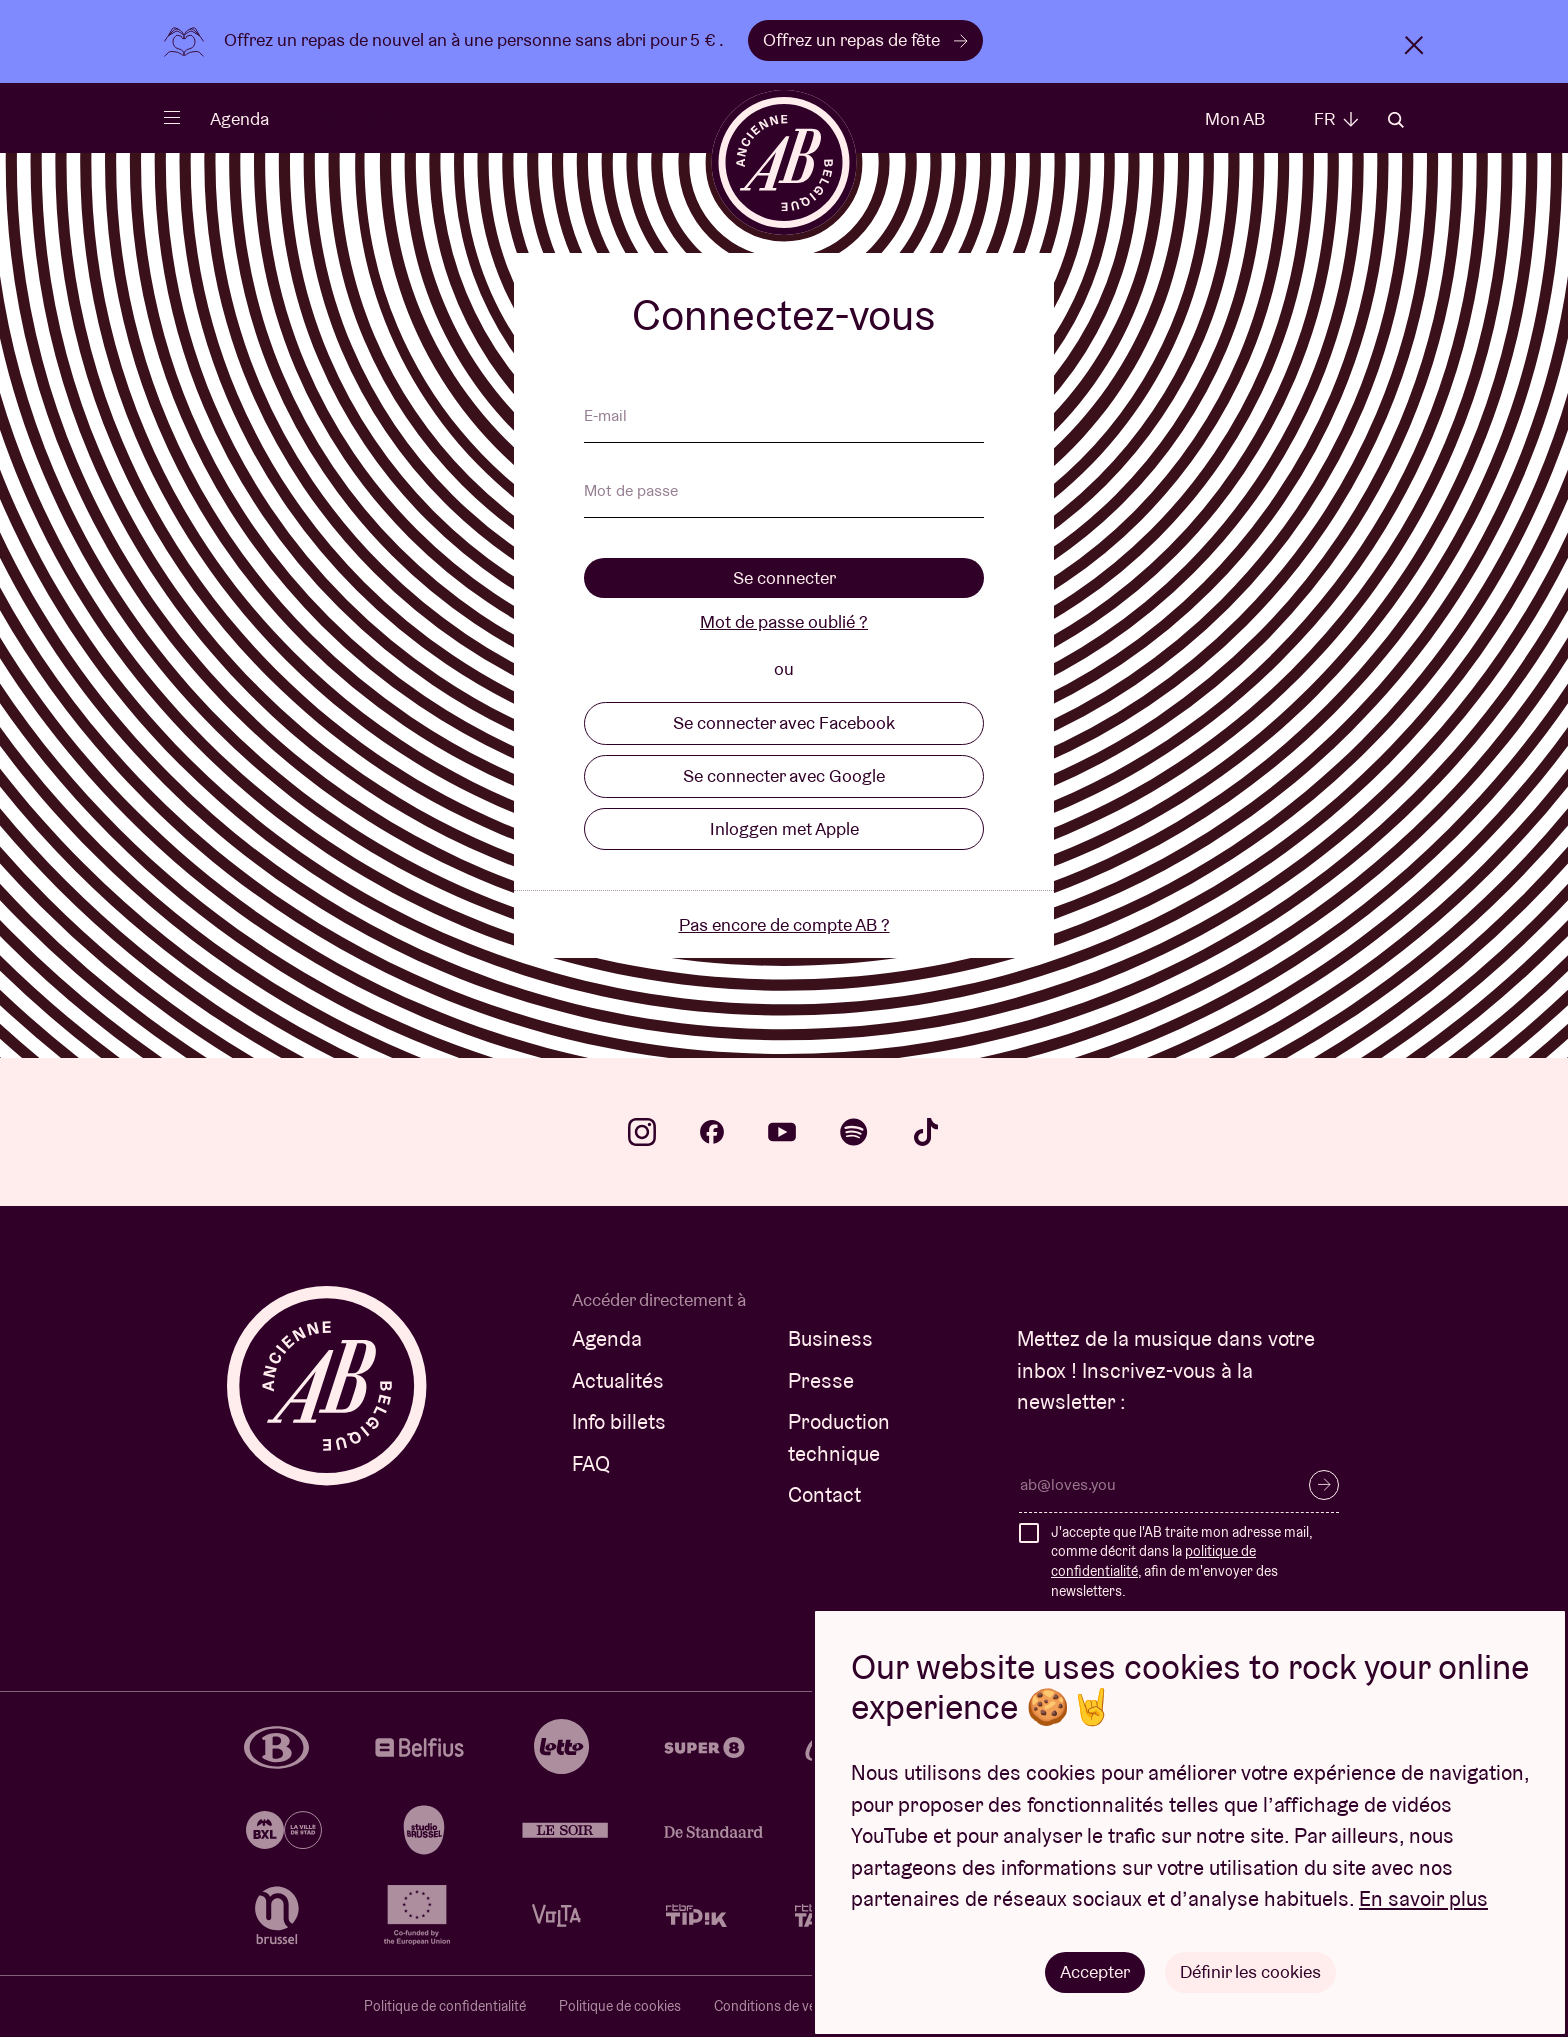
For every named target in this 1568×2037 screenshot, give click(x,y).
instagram (642, 1132)
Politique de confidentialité (445, 2006)
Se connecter (784, 577)
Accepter (1095, 1971)
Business (830, 1338)
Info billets (619, 1421)
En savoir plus (1423, 1899)
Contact (824, 1494)
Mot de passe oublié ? (784, 621)
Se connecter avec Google (784, 775)
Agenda (239, 118)
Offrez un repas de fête (865, 39)
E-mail (605, 417)
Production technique (839, 1437)
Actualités (618, 1380)
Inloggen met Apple (784, 828)
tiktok (926, 1132)
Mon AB (1235, 118)
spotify (854, 1132)
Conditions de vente (775, 2006)
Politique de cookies (620, 2006)
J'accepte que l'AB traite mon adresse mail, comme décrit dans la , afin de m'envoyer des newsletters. (1181, 1561)
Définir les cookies (1250, 1971)
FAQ (591, 1463)
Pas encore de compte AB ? (784, 924)
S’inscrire (1324, 1485)
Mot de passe (631, 492)
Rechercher (1396, 120)
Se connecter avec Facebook (784, 722)
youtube (782, 1132)
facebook (712, 1132)
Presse (821, 1380)
